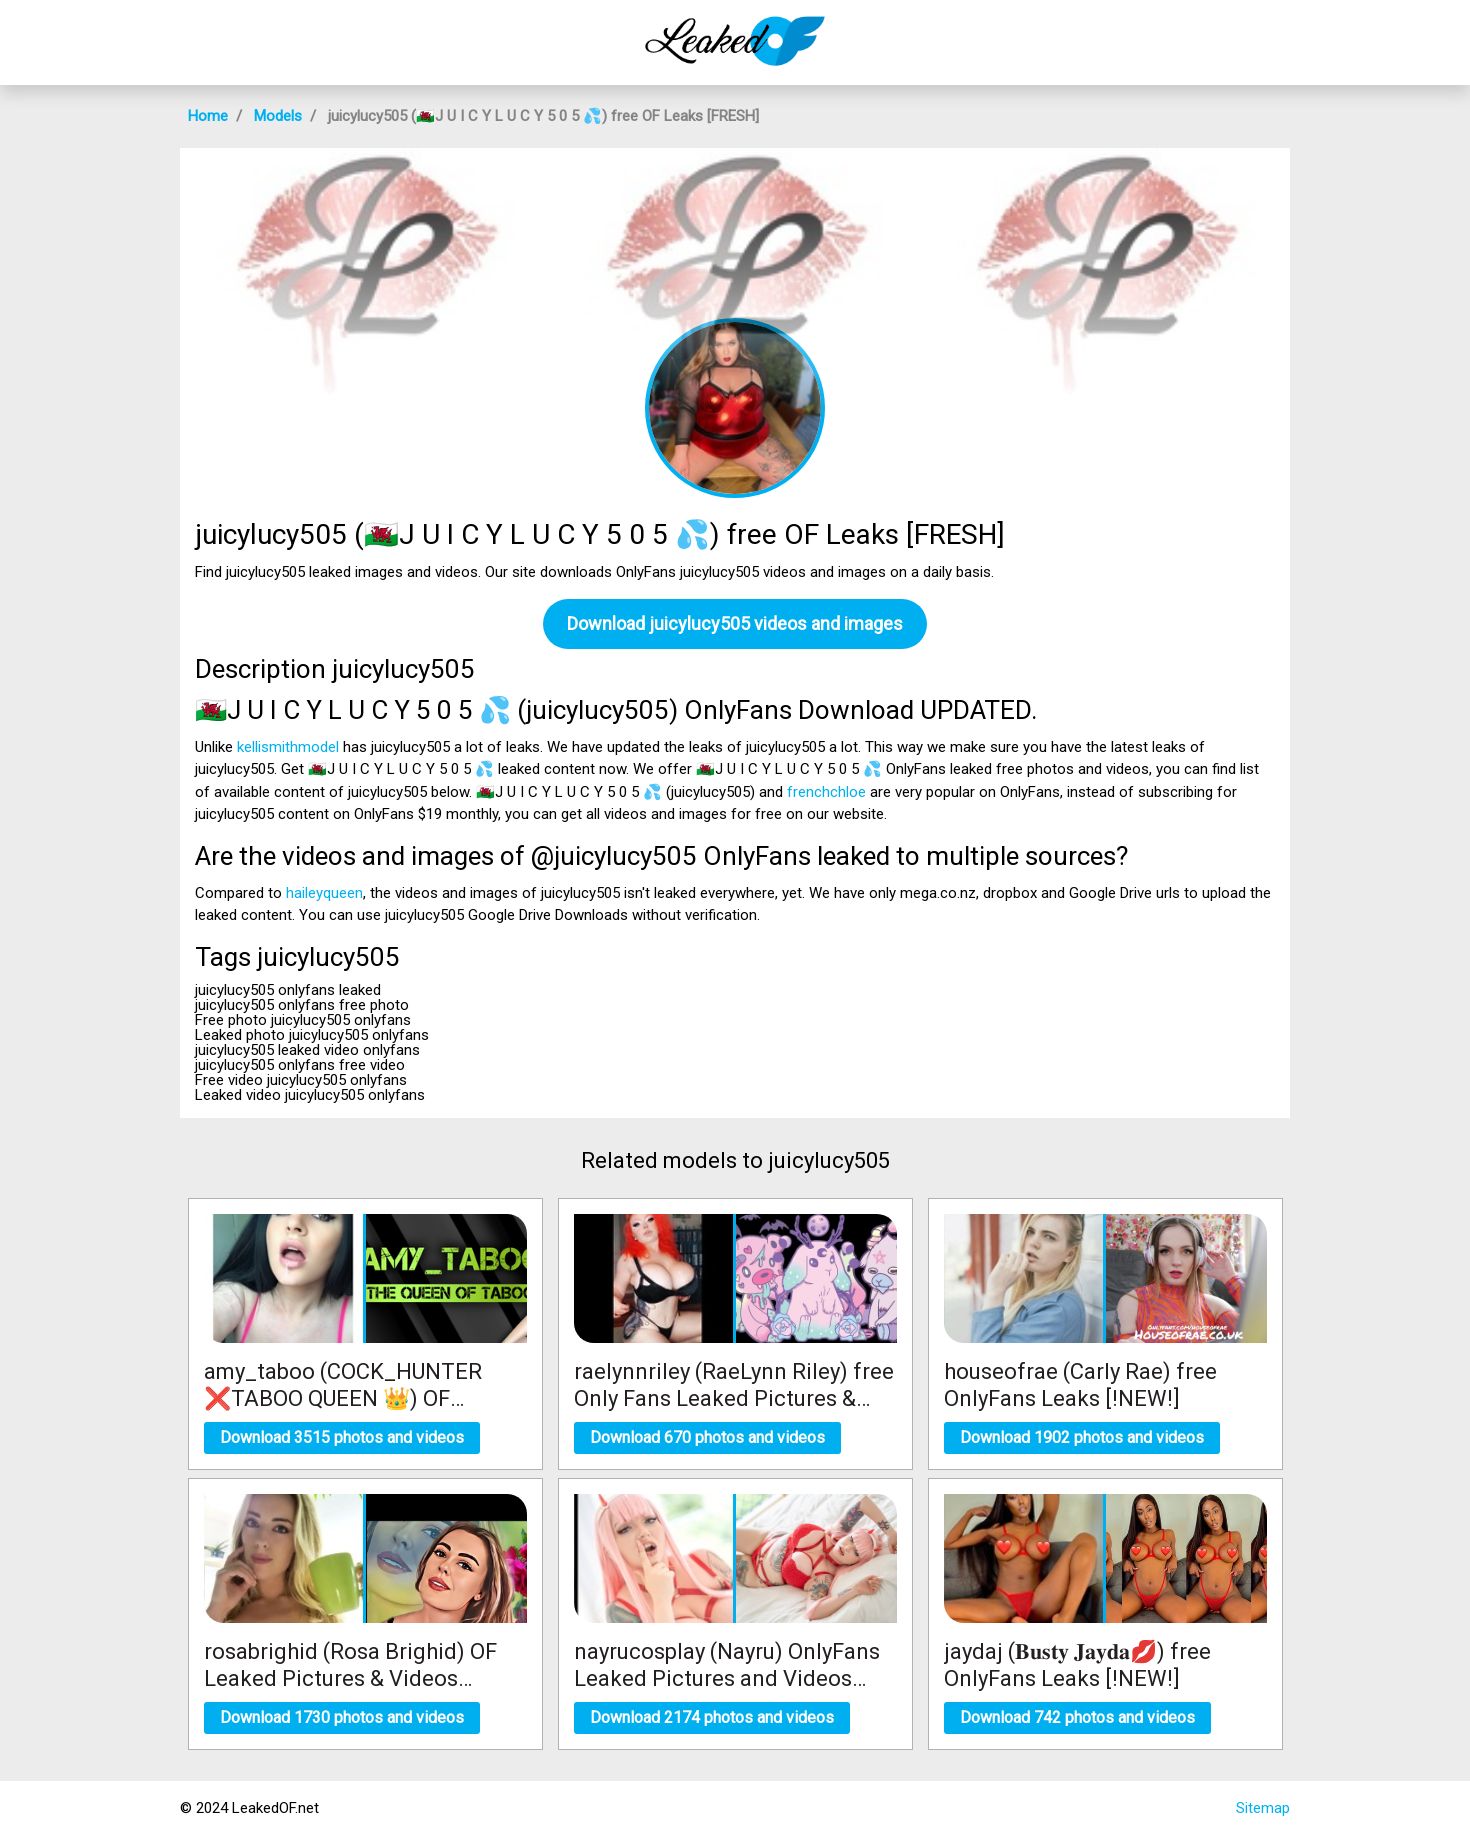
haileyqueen (324, 893)
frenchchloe (826, 792)
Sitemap (1263, 1808)
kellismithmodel (288, 747)
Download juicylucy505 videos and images (735, 623)
